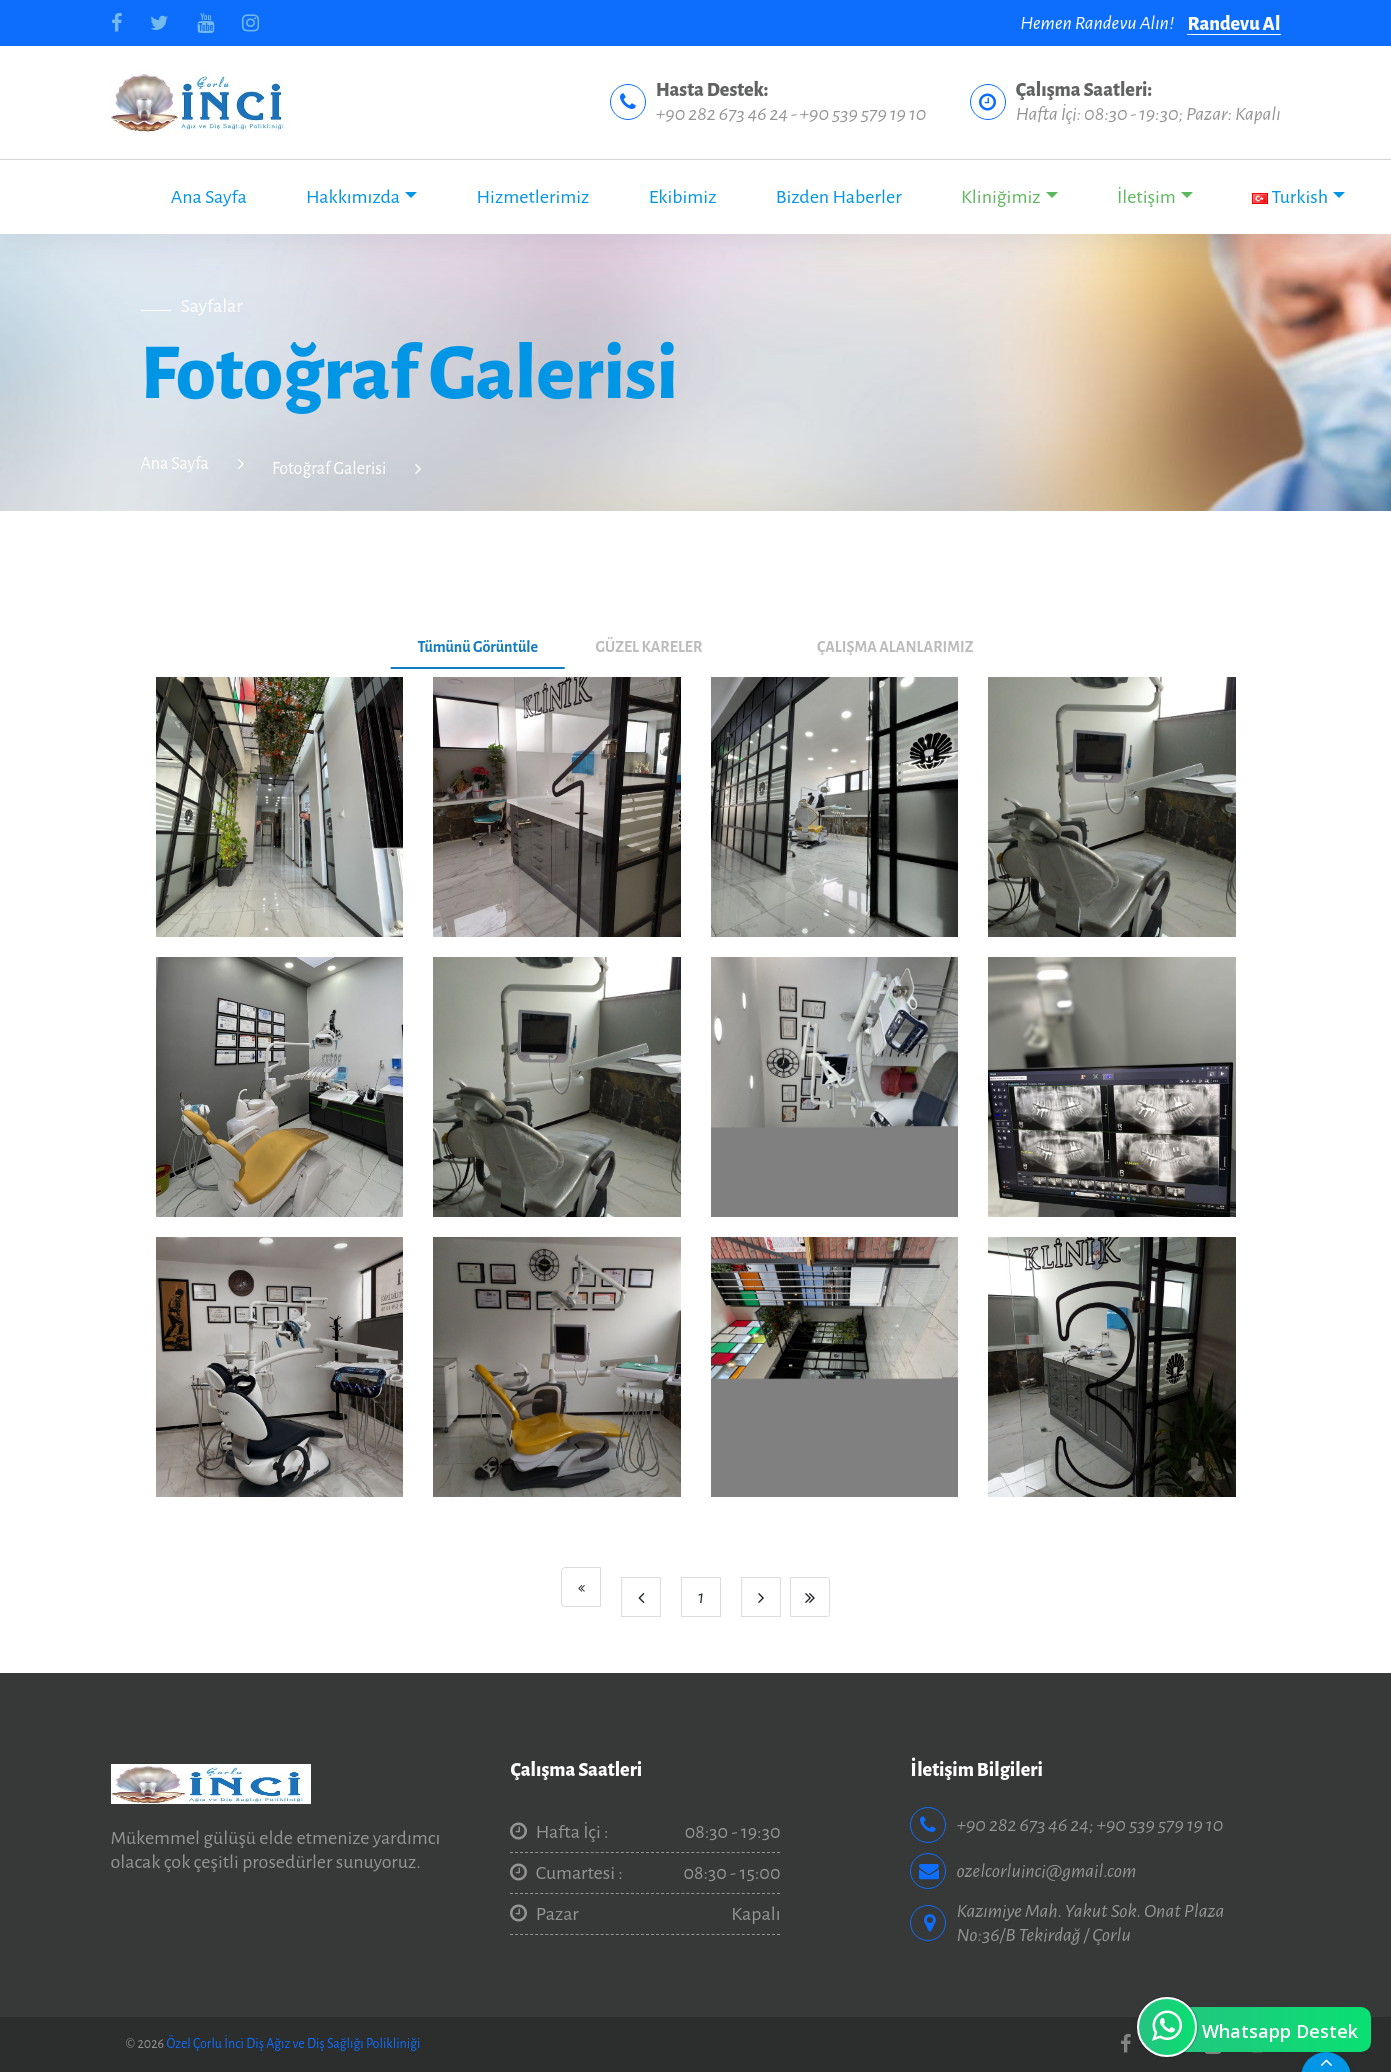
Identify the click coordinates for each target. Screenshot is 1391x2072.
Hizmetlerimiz (532, 197)
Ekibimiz (683, 197)
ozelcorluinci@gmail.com (1046, 1871)
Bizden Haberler (839, 197)
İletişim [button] (1146, 197)
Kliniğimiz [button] (1001, 197)
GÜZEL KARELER (648, 647)
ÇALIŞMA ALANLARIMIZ (895, 647)
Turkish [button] (1290, 197)
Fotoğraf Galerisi (329, 469)
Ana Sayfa (209, 197)
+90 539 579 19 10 (862, 114)
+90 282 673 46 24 (722, 114)
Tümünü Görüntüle (477, 647)
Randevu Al (1233, 24)
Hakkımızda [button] (353, 197)
